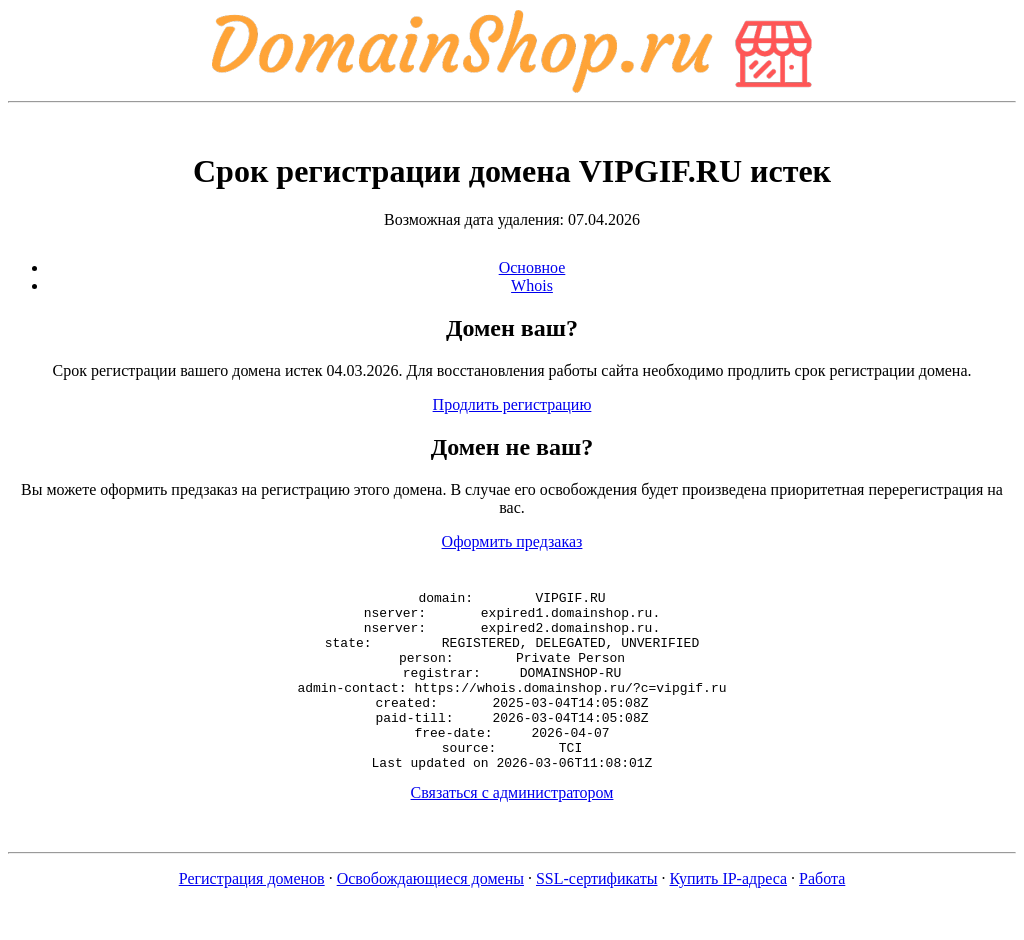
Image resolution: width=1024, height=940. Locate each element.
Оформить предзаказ (512, 541)
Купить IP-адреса (729, 914)
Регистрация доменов (252, 914)
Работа (822, 914)
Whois (532, 285)
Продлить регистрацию (512, 404)
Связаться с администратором (512, 828)
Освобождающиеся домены (430, 914)
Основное (532, 267)
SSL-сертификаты (597, 914)
